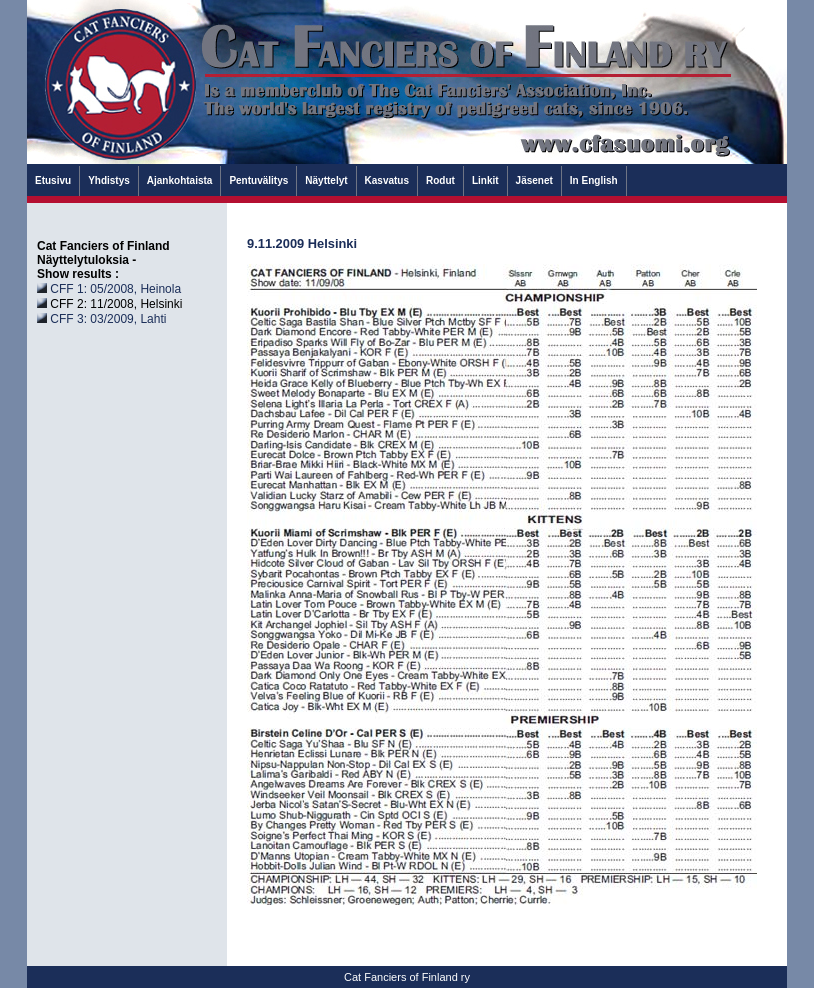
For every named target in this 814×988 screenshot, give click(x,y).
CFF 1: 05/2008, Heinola (115, 289)
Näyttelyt (326, 180)
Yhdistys (109, 180)
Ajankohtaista (180, 180)
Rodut (440, 180)
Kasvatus (387, 180)
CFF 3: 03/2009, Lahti (108, 319)
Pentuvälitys (258, 180)
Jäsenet (534, 180)
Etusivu (53, 180)
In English (594, 180)
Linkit (485, 180)
